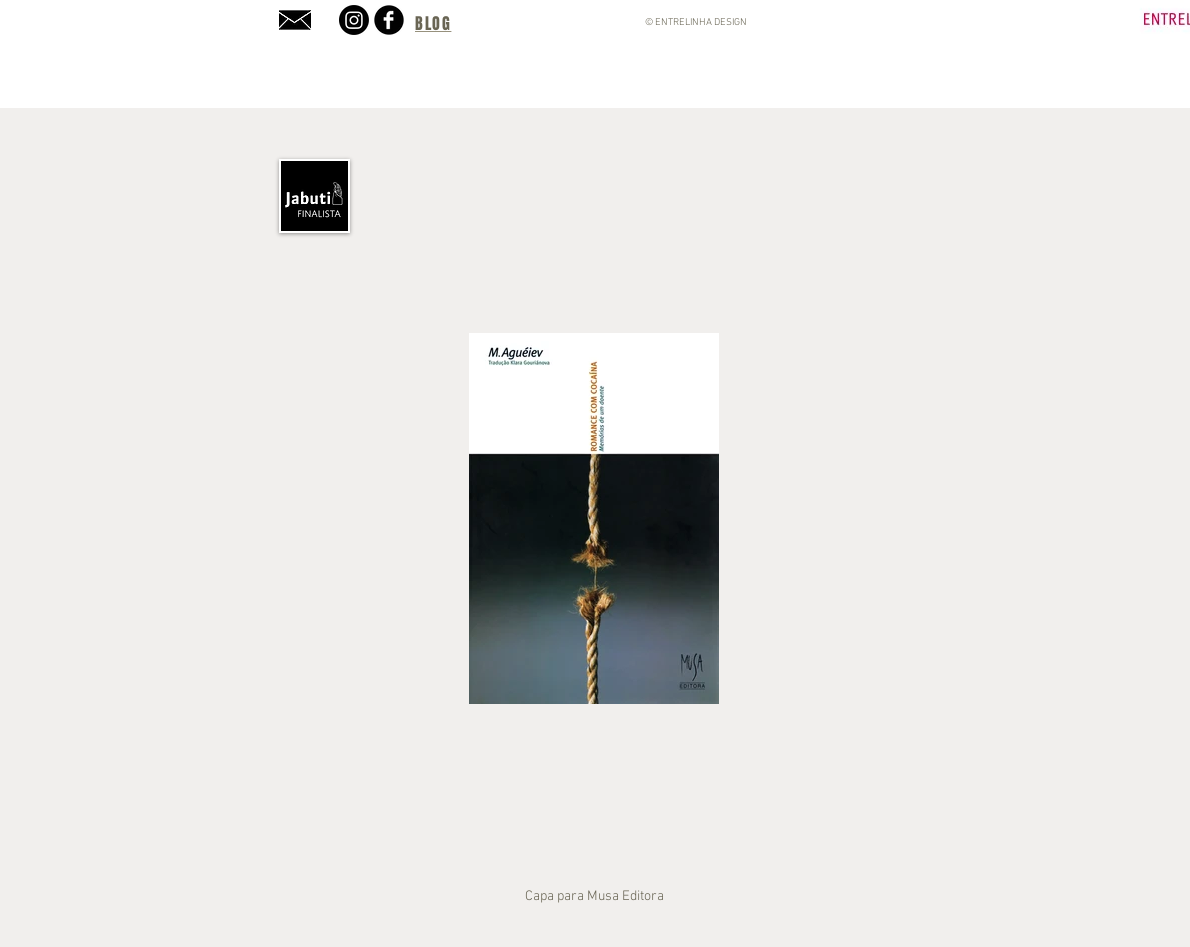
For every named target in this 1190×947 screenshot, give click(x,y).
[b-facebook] (389, 20)
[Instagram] (354, 20)
